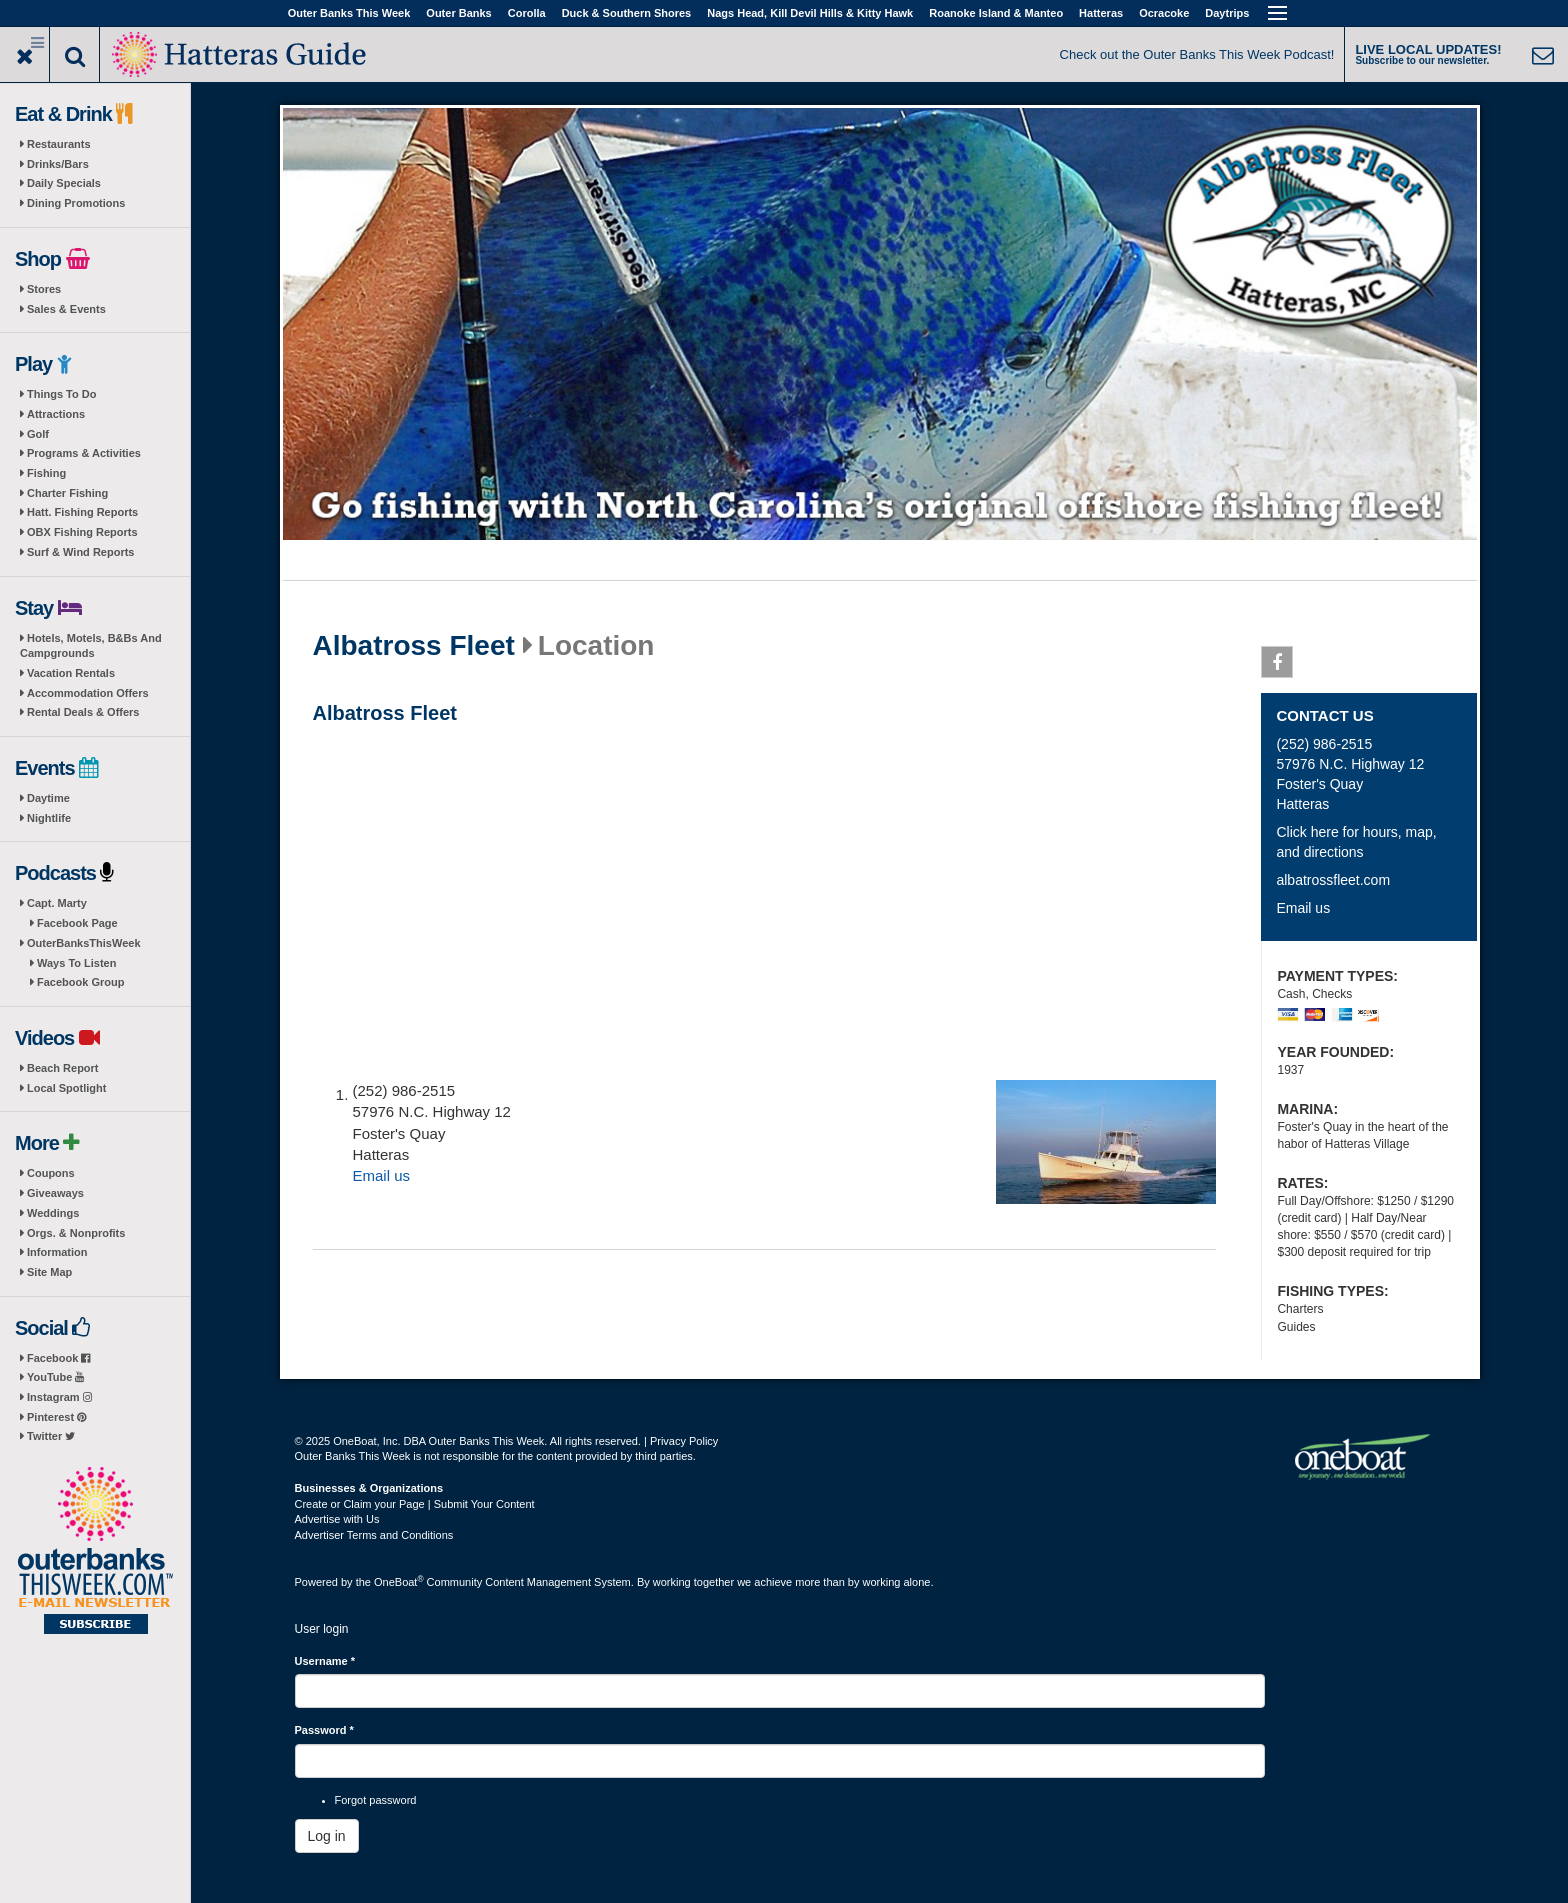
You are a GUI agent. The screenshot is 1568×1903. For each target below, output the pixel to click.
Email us (382, 1175)
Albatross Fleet (414, 646)
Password (324, 1730)
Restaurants (59, 144)
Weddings (53, 1213)
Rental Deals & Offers (83, 712)
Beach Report (63, 1068)
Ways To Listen (76, 963)
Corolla (527, 13)
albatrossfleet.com (1333, 880)
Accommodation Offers (88, 693)
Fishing (46, 473)
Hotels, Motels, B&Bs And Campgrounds (91, 646)
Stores (44, 289)
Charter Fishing (67, 493)
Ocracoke (1164, 13)
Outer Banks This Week (349, 13)
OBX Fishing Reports (82, 532)
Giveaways (55, 1193)
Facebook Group (80, 982)
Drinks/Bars (58, 164)
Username (325, 1661)
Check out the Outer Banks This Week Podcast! (1197, 54)
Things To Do (61, 394)
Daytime (48, 798)
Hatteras (1101, 13)
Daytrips (1227, 13)
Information (57, 1252)
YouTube (55, 1377)
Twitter (51, 1436)
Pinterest (56, 1417)
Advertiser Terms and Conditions (374, 1535)
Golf (38, 434)
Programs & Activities (84, 453)
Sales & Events (66, 309)
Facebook (58, 1358)
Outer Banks (458, 13)
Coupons (51, 1173)
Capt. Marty (57, 903)
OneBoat (399, 1582)
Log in (327, 1836)
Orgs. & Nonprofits (76, 1233)
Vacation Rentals (71, 673)
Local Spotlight (66, 1088)
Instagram (59, 1397)
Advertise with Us (337, 1519)
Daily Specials (64, 183)
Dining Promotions (76, 203)
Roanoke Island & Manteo (996, 13)
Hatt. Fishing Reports (82, 512)
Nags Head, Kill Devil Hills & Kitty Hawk (810, 13)
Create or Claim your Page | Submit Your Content (415, 1504)
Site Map (49, 1272)
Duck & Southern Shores (627, 13)
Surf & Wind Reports (80, 552)
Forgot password (376, 1800)
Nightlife (49, 818)
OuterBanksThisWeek (84, 943)
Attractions (56, 414)
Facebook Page (77, 923)
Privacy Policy (684, 1441)
